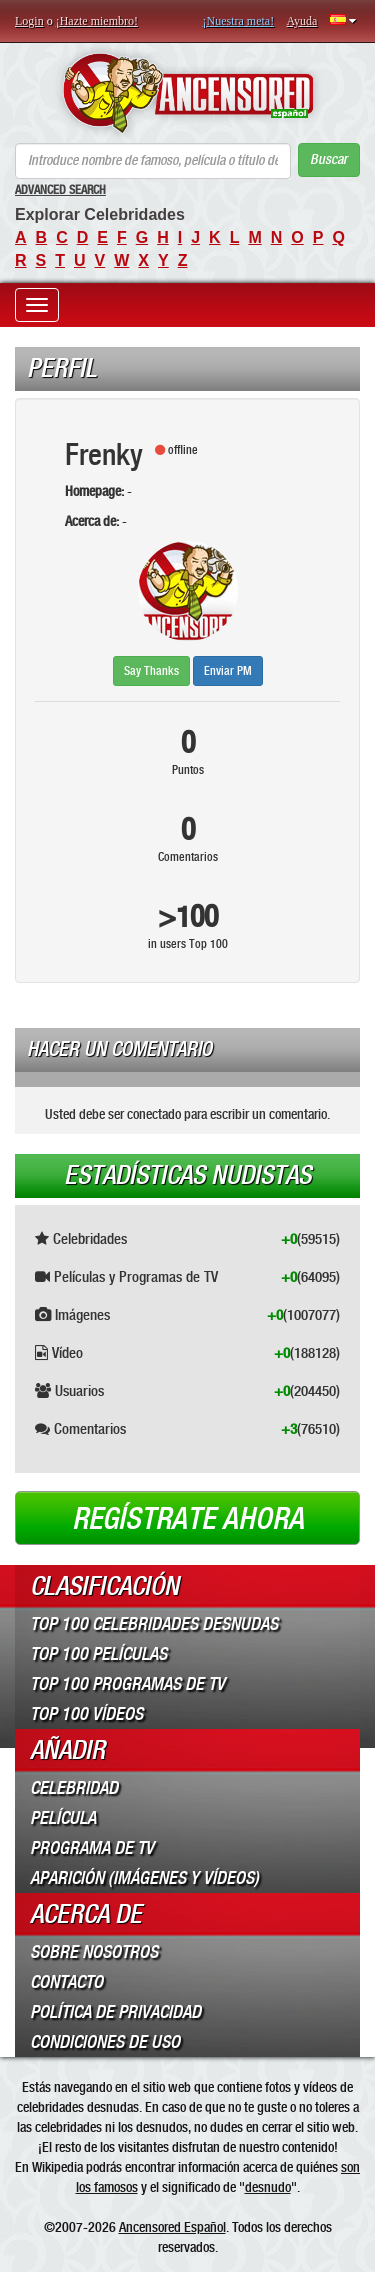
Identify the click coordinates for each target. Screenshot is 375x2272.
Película (63, 1818)
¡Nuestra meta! (239, 21)
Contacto (66, 1982)
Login (29, 21)
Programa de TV (92, 1848)
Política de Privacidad (115, 2012)
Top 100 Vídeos (86, 1714)
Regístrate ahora (188, 1519)
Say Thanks (151, 671)
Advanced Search (60, 190)
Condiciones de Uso (105, 2042)
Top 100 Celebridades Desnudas (154, 1624)
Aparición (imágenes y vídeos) (144, 1878)
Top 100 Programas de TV (127, 1684)
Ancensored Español (172, 2227)
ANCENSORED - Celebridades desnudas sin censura (187, 93)
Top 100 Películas (98, 1654)
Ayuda (301, 21)
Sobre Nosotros (94, 1952)
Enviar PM (228, 671)
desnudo (268, 2187)
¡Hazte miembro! (97, 21)
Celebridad (74, 1788)
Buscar (328, 159)
